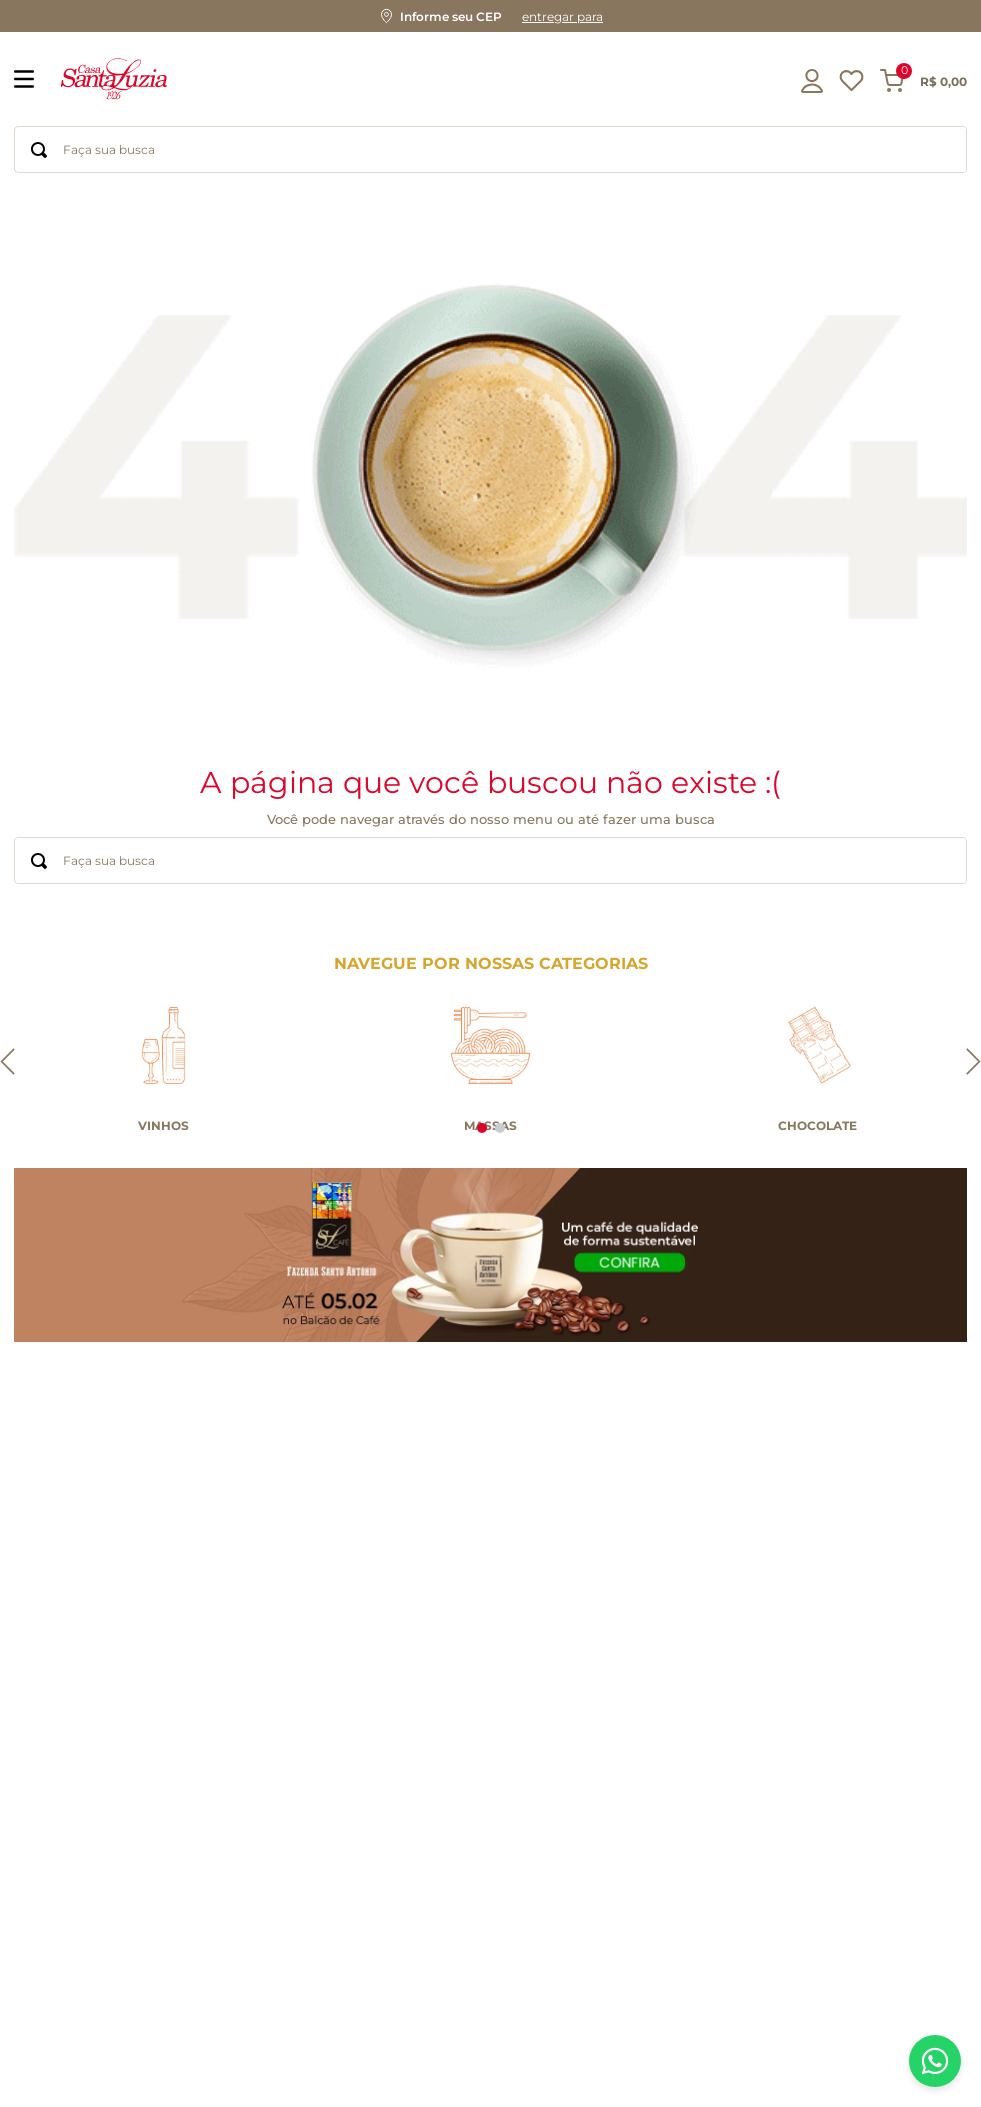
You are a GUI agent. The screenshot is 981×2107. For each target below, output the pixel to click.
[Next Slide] (973, 1063)
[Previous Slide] (7, 1063)
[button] (490, 16)
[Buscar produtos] (39, 149)
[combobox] (490, 149)
